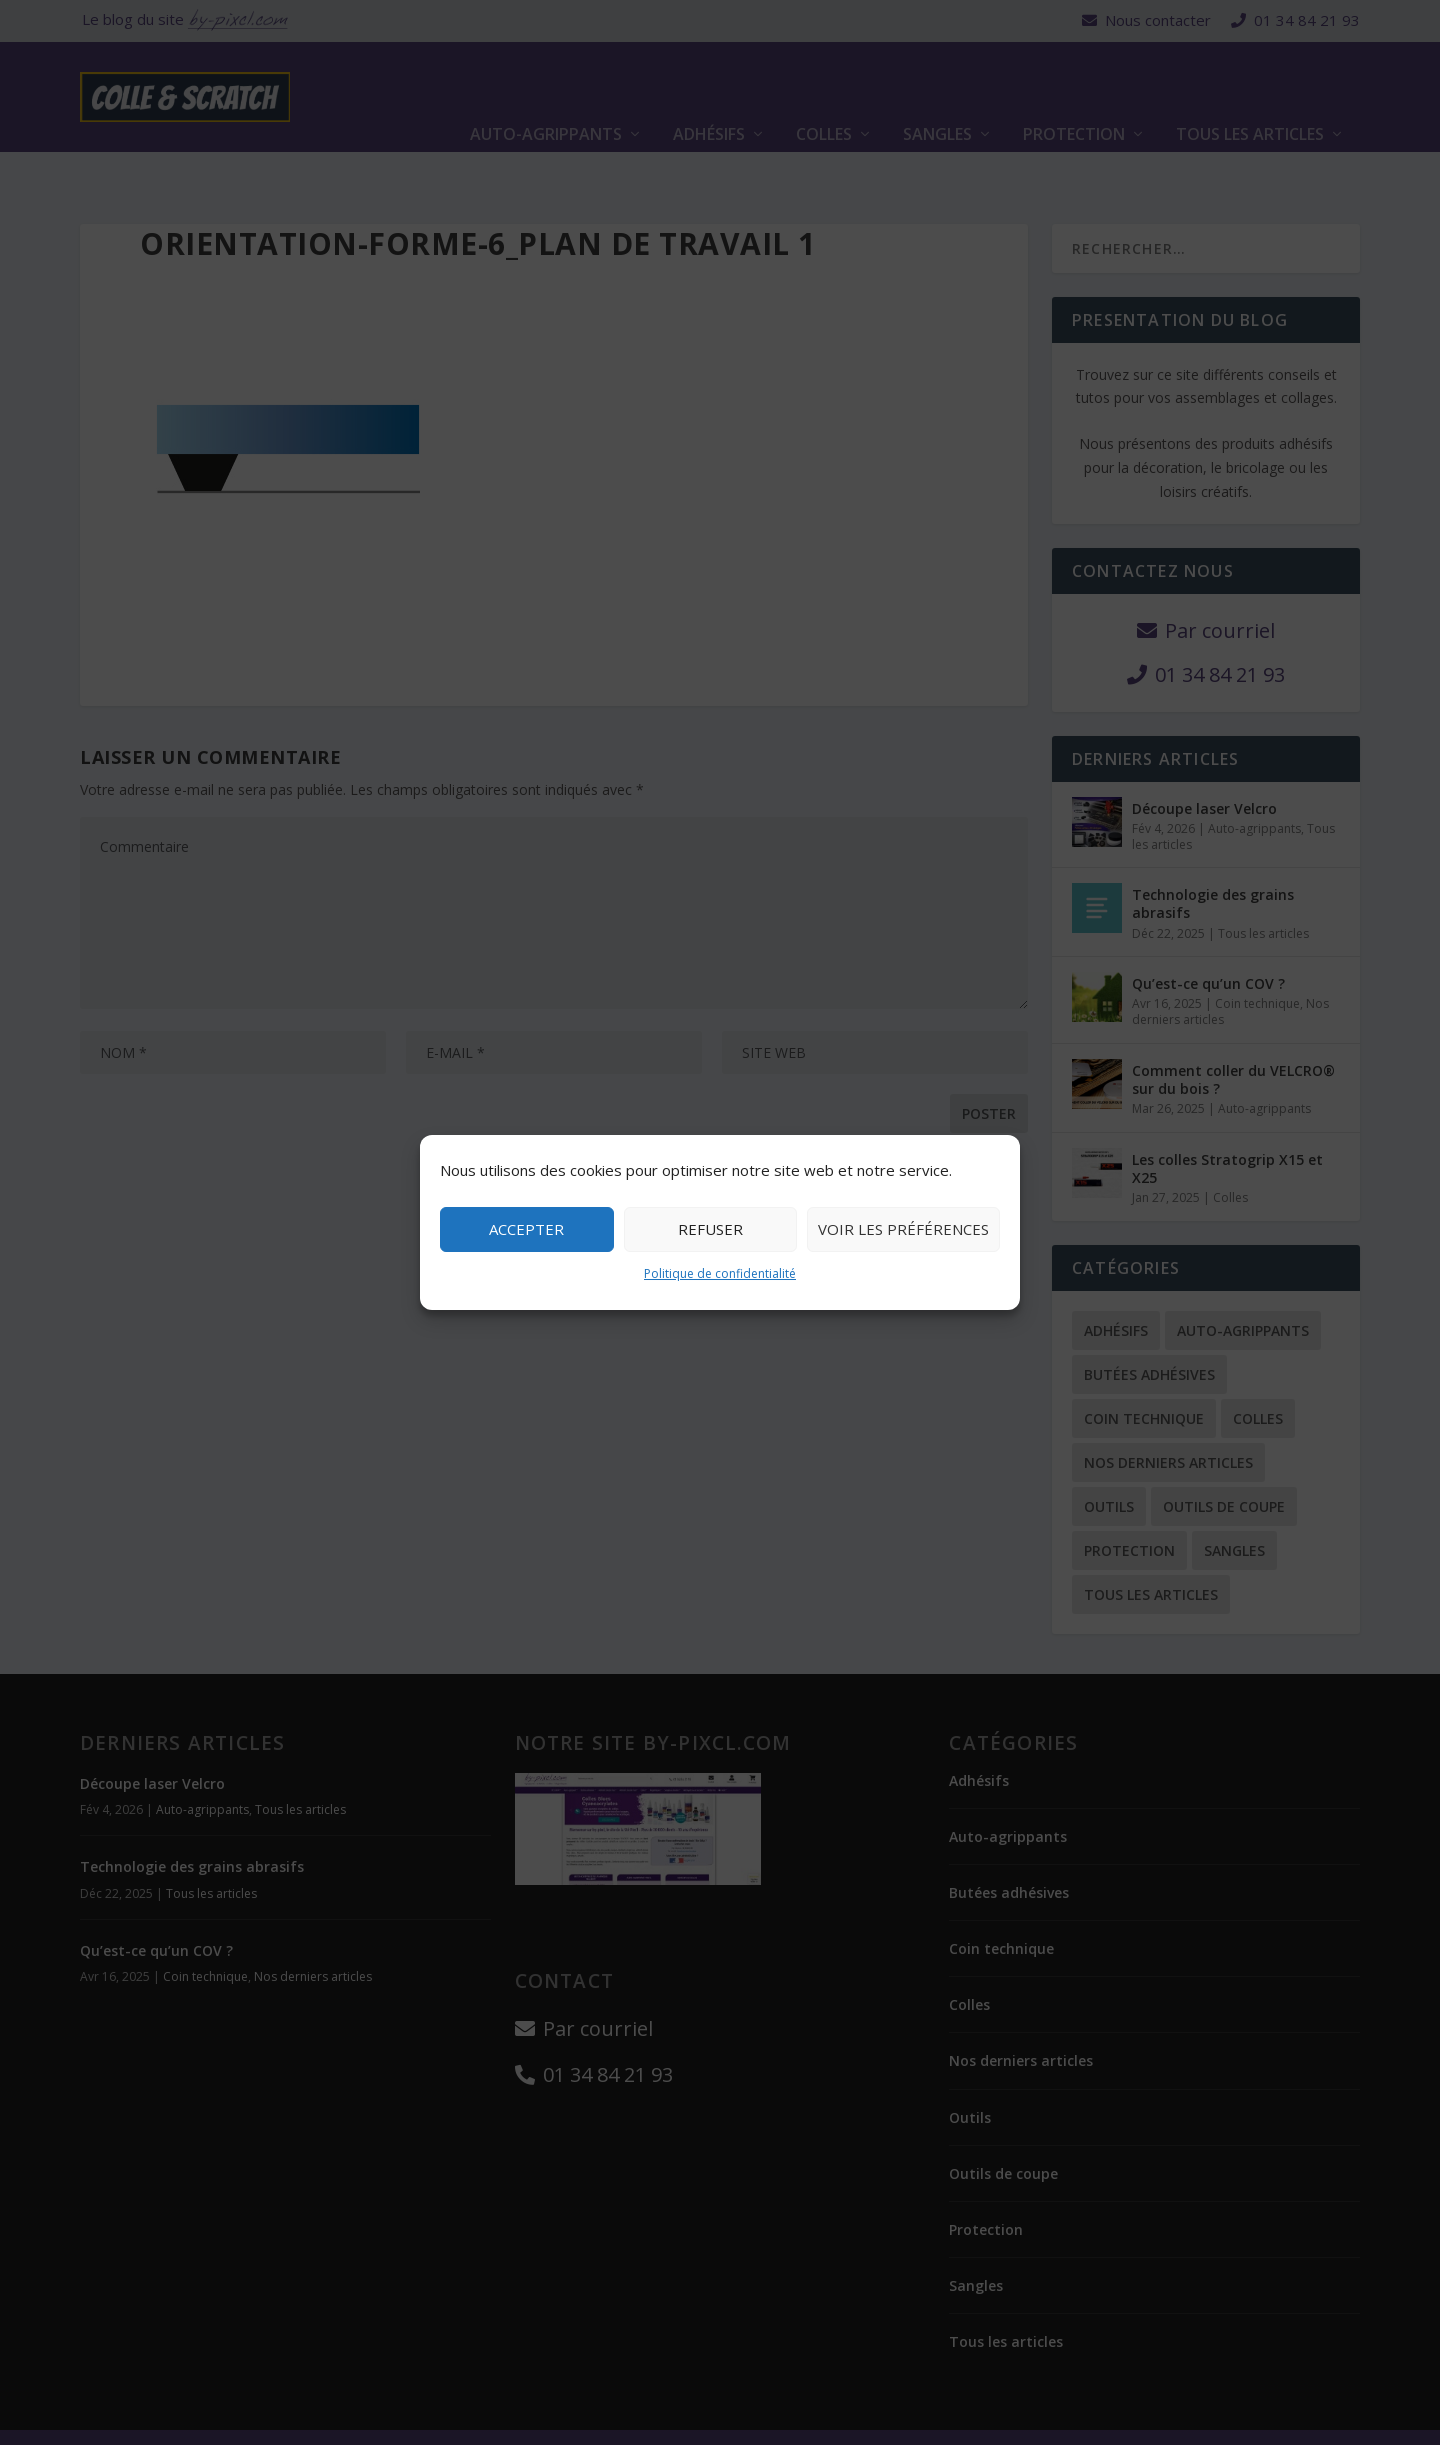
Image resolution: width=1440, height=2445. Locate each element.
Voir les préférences (903, 1229)
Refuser (710, 1229)
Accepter (526, 1229)
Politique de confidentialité (720, 1273)
